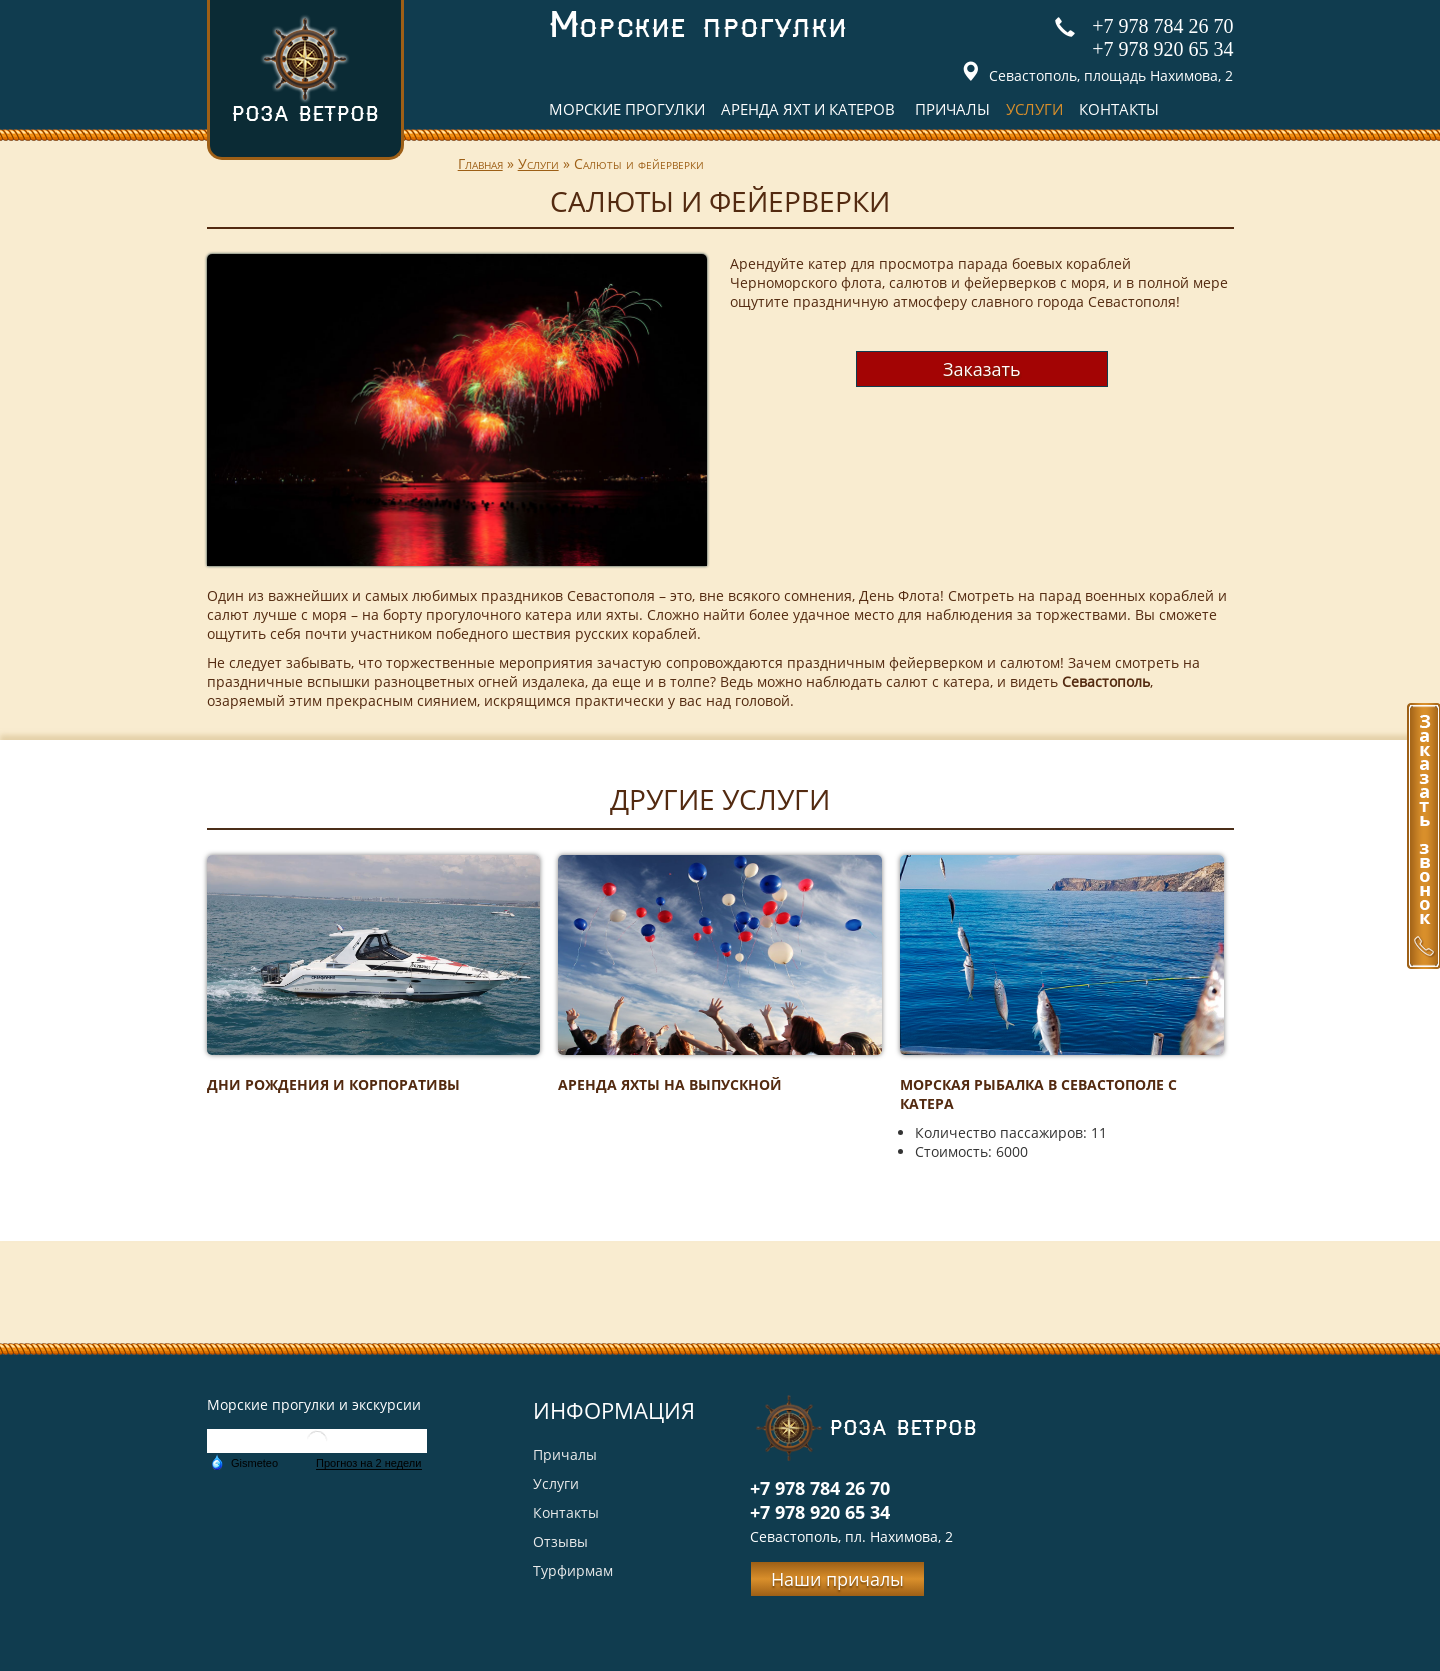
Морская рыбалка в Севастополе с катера (1038, 1094)
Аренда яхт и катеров (808, 109)
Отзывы (560, 1541)
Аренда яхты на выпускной (670, 1084)
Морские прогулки (627, 109)
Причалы (952, 109)
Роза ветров (305, 68)
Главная (480, 163)
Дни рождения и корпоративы (333, 1084)
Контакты (1119, 109)
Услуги (1034, 109)
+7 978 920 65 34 (1162, 49)
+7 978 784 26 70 (1162, 26)
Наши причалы (837, 1579)
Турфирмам (573, 1570)
